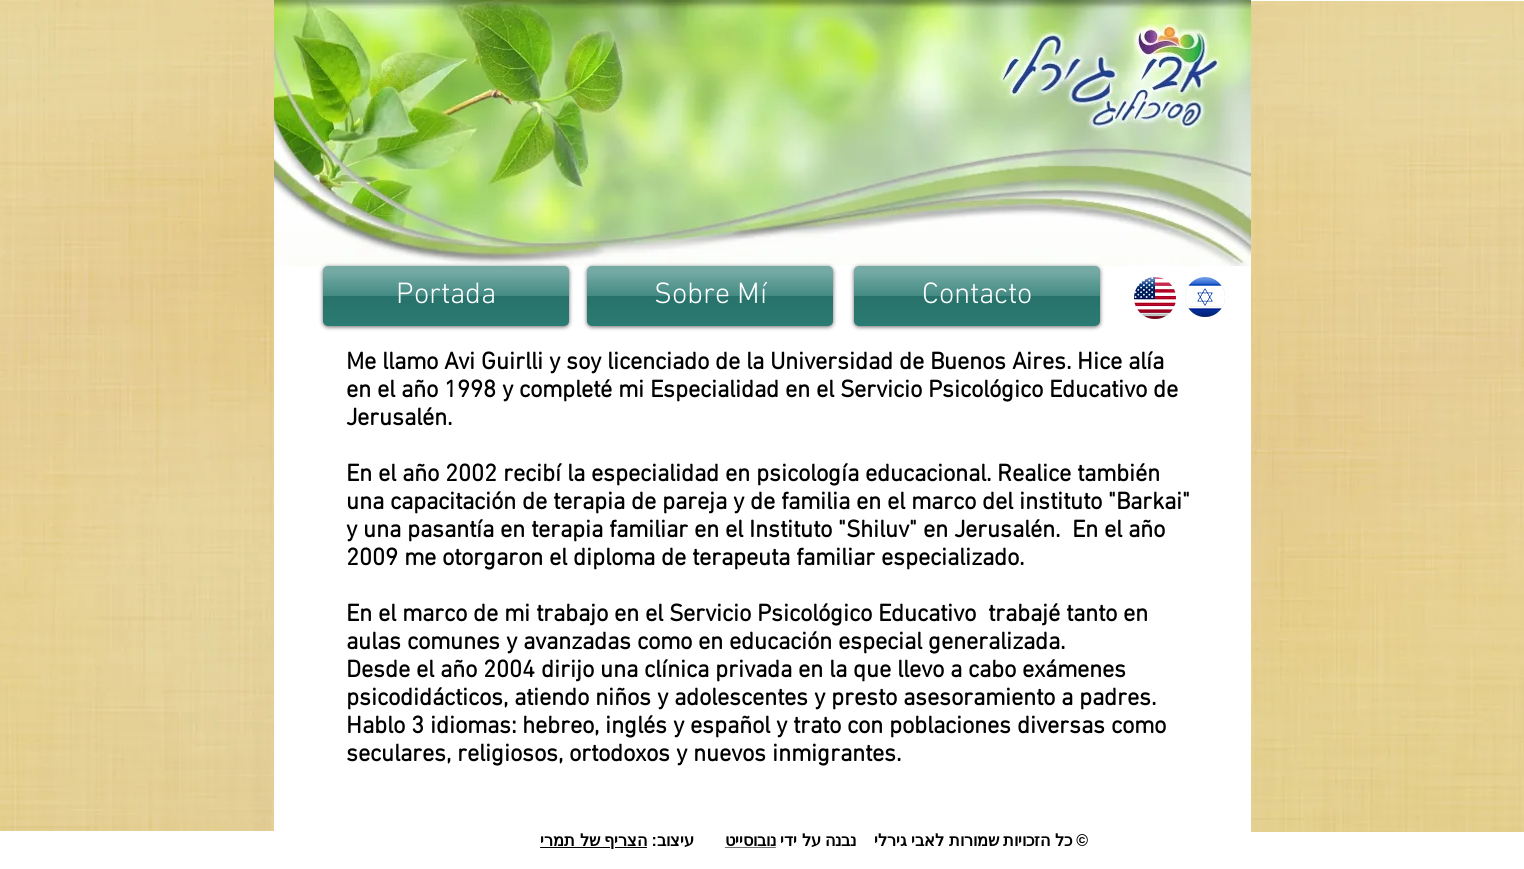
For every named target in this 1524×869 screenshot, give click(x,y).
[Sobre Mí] (710, 296)
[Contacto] (977, 296)
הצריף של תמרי (593, 840)
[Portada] (446, 296)
